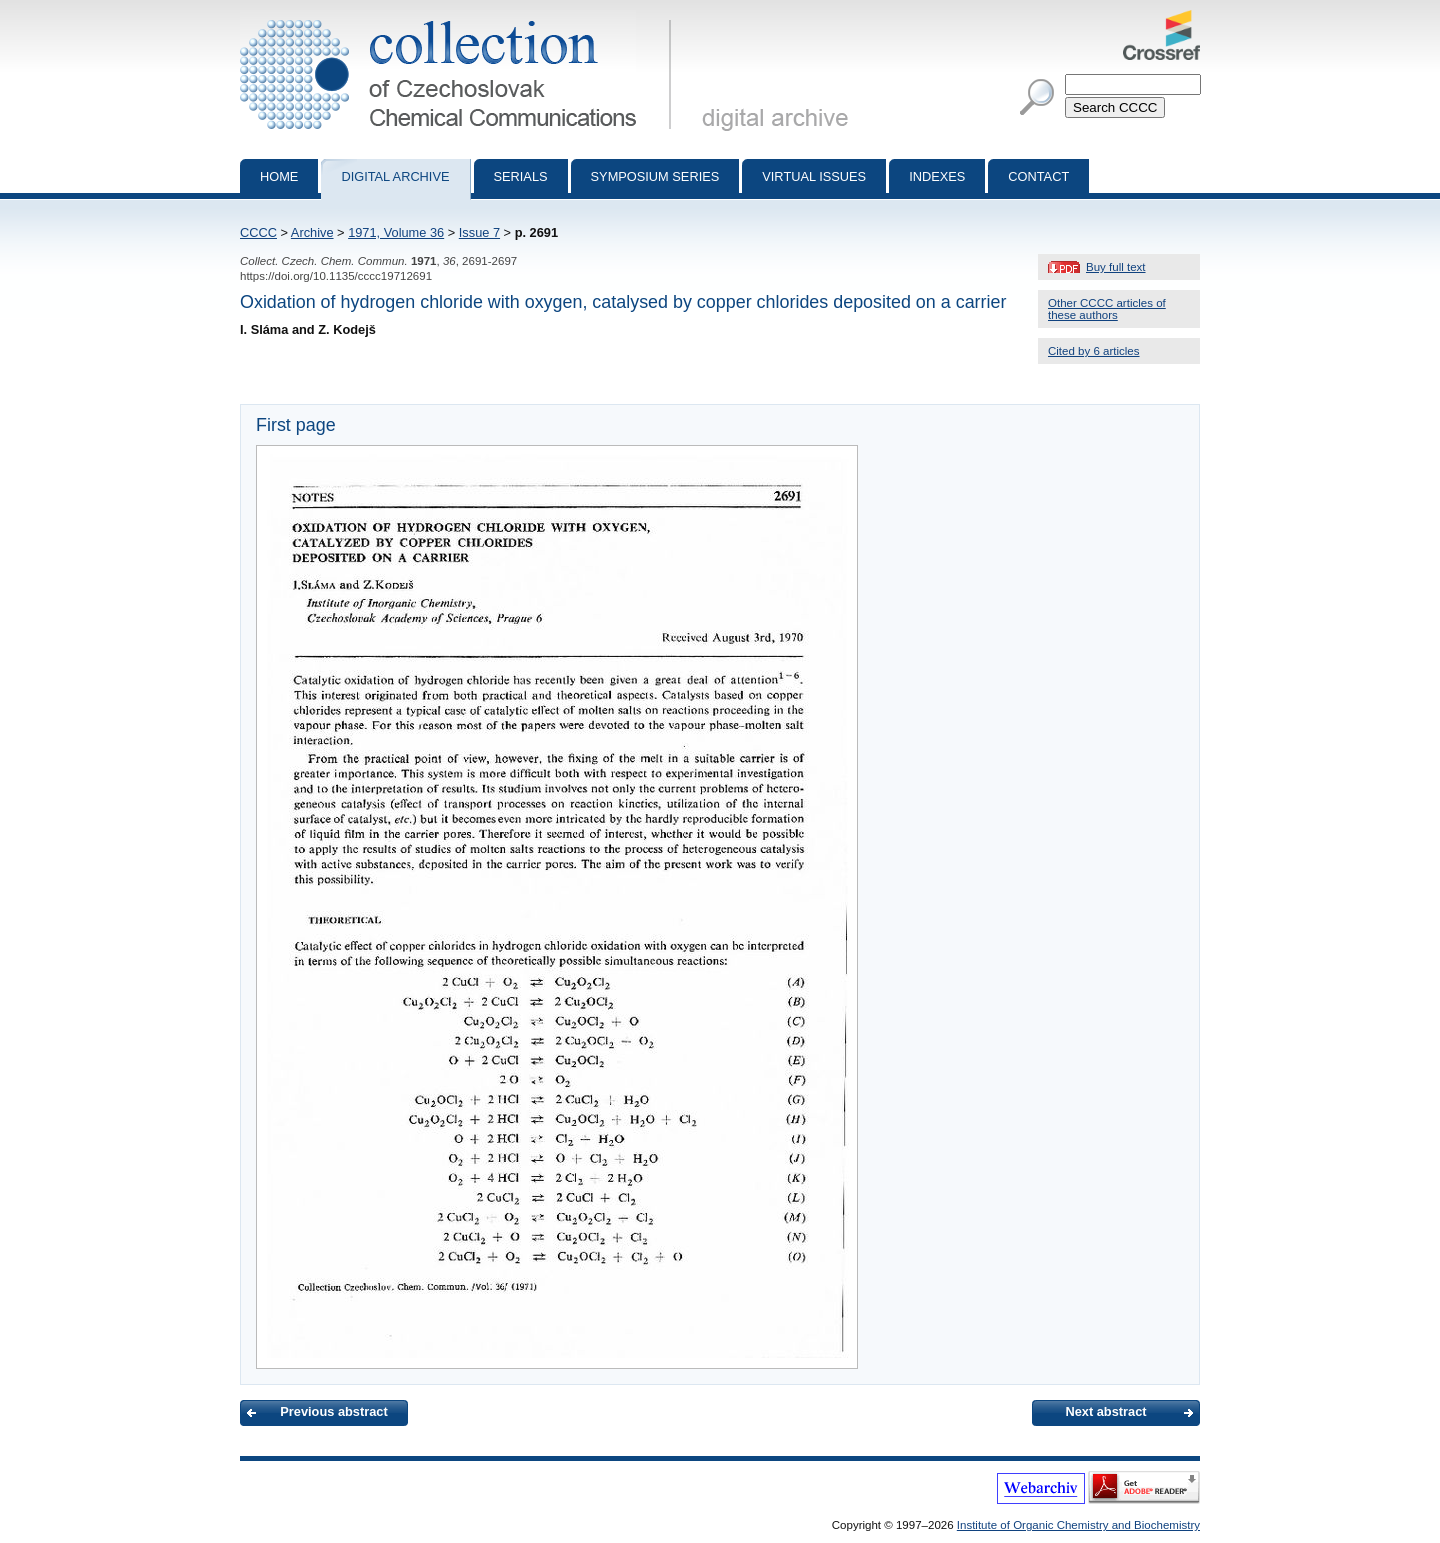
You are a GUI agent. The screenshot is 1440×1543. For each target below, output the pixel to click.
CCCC (258, 232)
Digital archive (395, 176)
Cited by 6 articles (1094, 351)
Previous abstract (333, 1411)
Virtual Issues (814, 176)
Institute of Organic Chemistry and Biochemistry (1078, 1525)
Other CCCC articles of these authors (1107, 309)
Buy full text (1116, 267)
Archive (312, 232)
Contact (1038, 176)
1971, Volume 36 (396, 232)
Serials (521, 176)
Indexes (937, 176)
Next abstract (1105, 1411)
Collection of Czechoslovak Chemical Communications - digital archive (459, 18)
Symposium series (655, 176)
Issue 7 (479, 232)
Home (279, 176)
